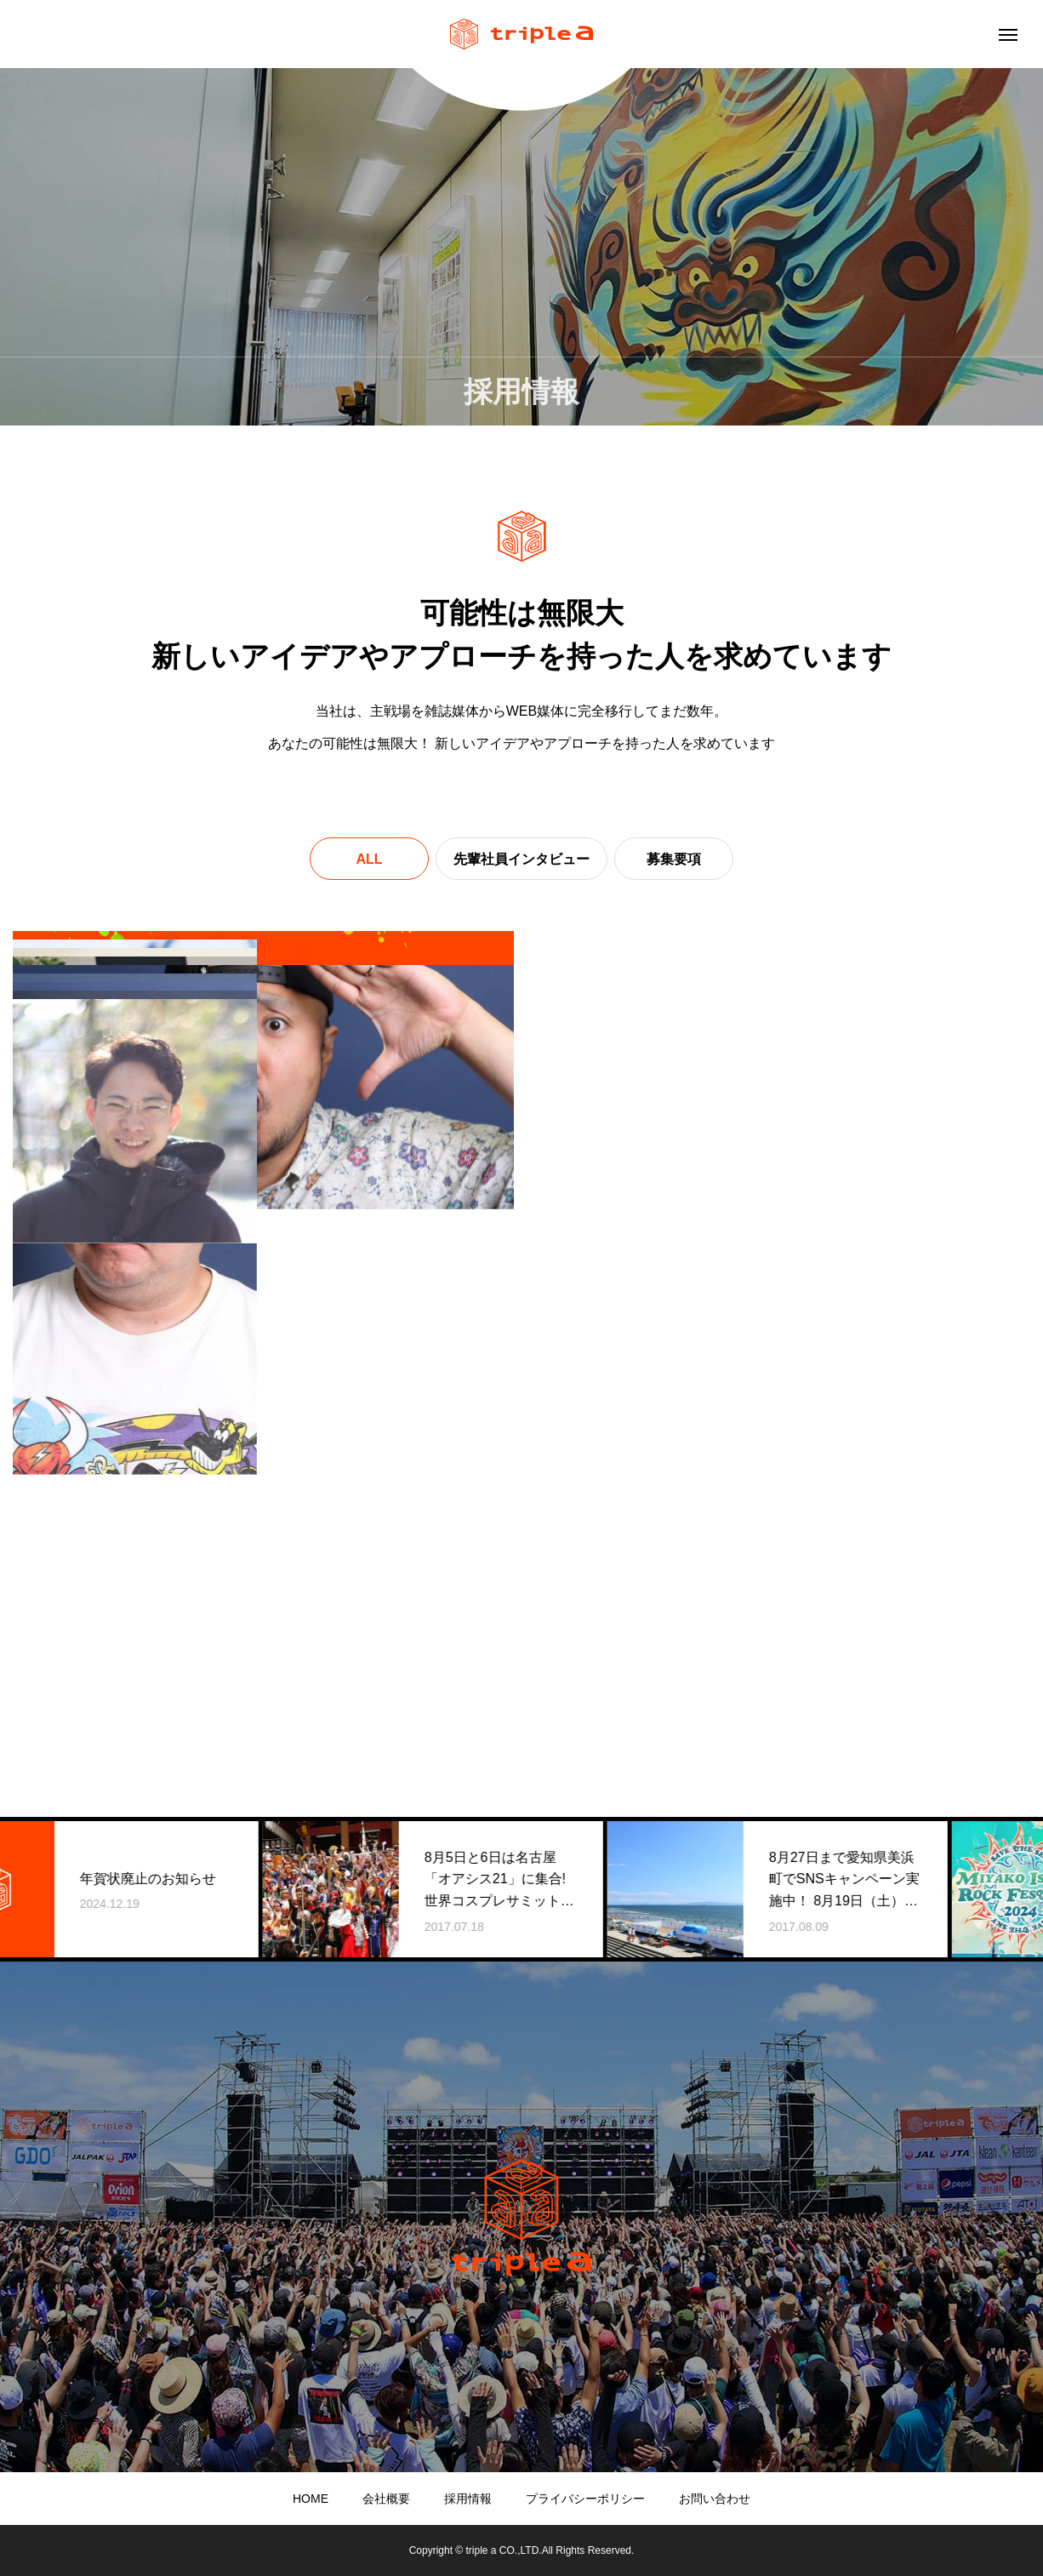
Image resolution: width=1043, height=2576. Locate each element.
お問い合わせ (714, 2498)
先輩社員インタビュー (521, 859)
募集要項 (674, 859)
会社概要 (386, 2498)
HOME (310, 2498)
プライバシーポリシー (585, 2498)
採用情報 (468, 2498)
